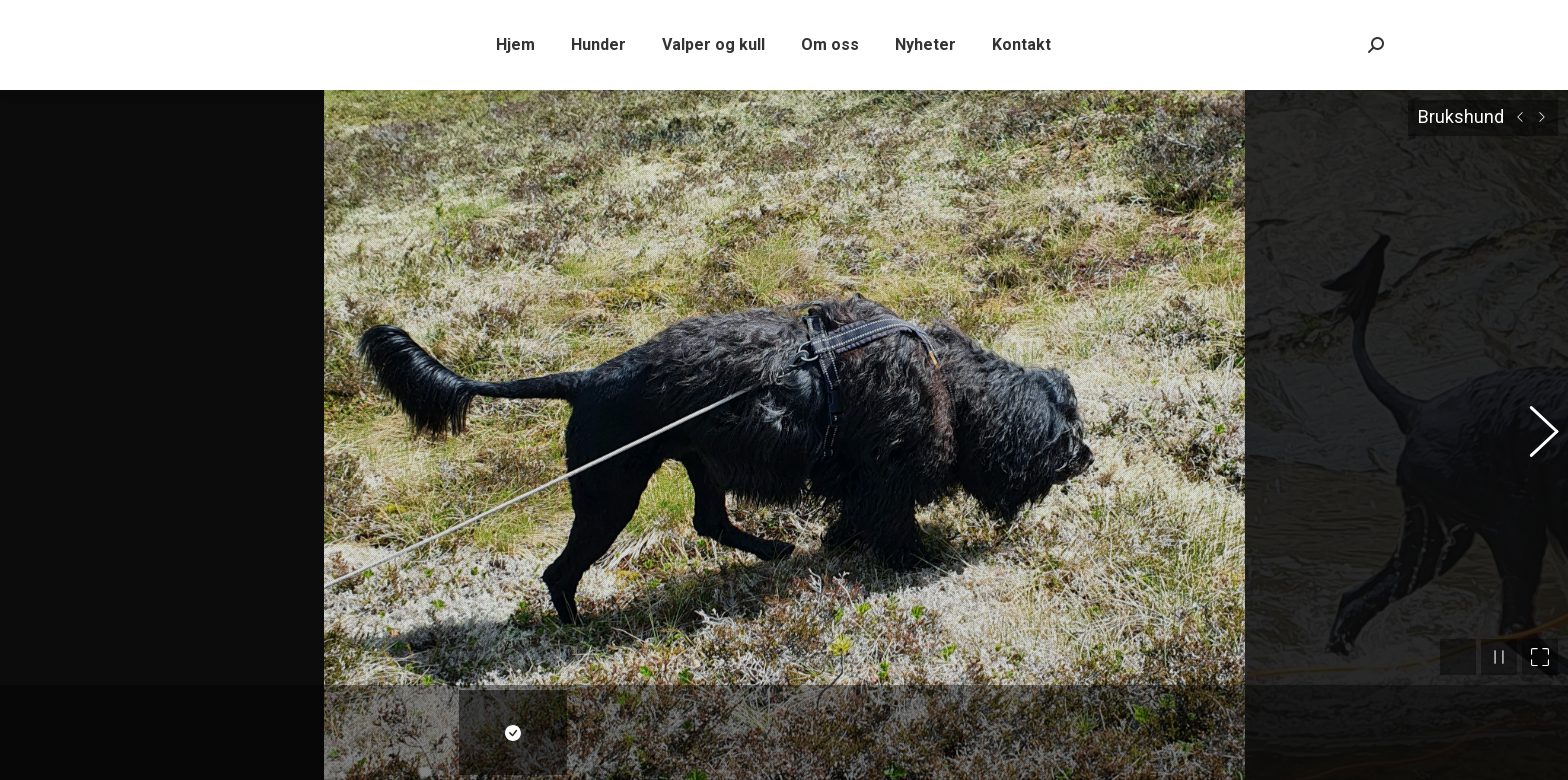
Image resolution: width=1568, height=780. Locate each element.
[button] (1533, 428)
